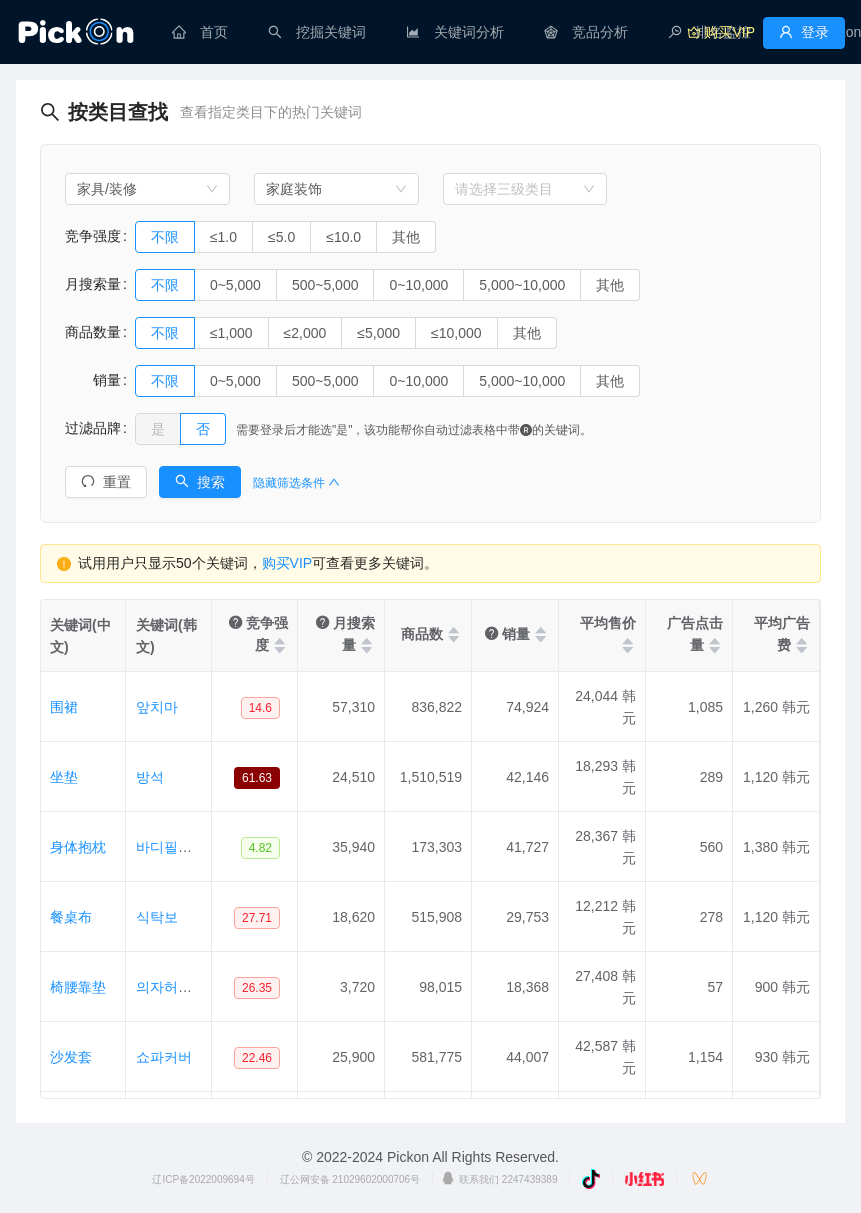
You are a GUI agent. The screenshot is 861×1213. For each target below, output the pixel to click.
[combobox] (147, 189)
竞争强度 (93, 236)
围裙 (64, 707)
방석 (150, 777)
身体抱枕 (78, 847)
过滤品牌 (93, 428)
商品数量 (93, 332)
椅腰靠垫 (78, 987)
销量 (93, 380)
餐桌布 (71, 917)
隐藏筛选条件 (296, 483)
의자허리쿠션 (178, 987)
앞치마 (157, 707)
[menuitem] (200, 32)
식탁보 (157, 917)
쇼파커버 (164, 1057)
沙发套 (71, 1057)
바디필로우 (171, 847)
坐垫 (64, 777)
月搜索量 (93, 284)
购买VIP (287, 563)
